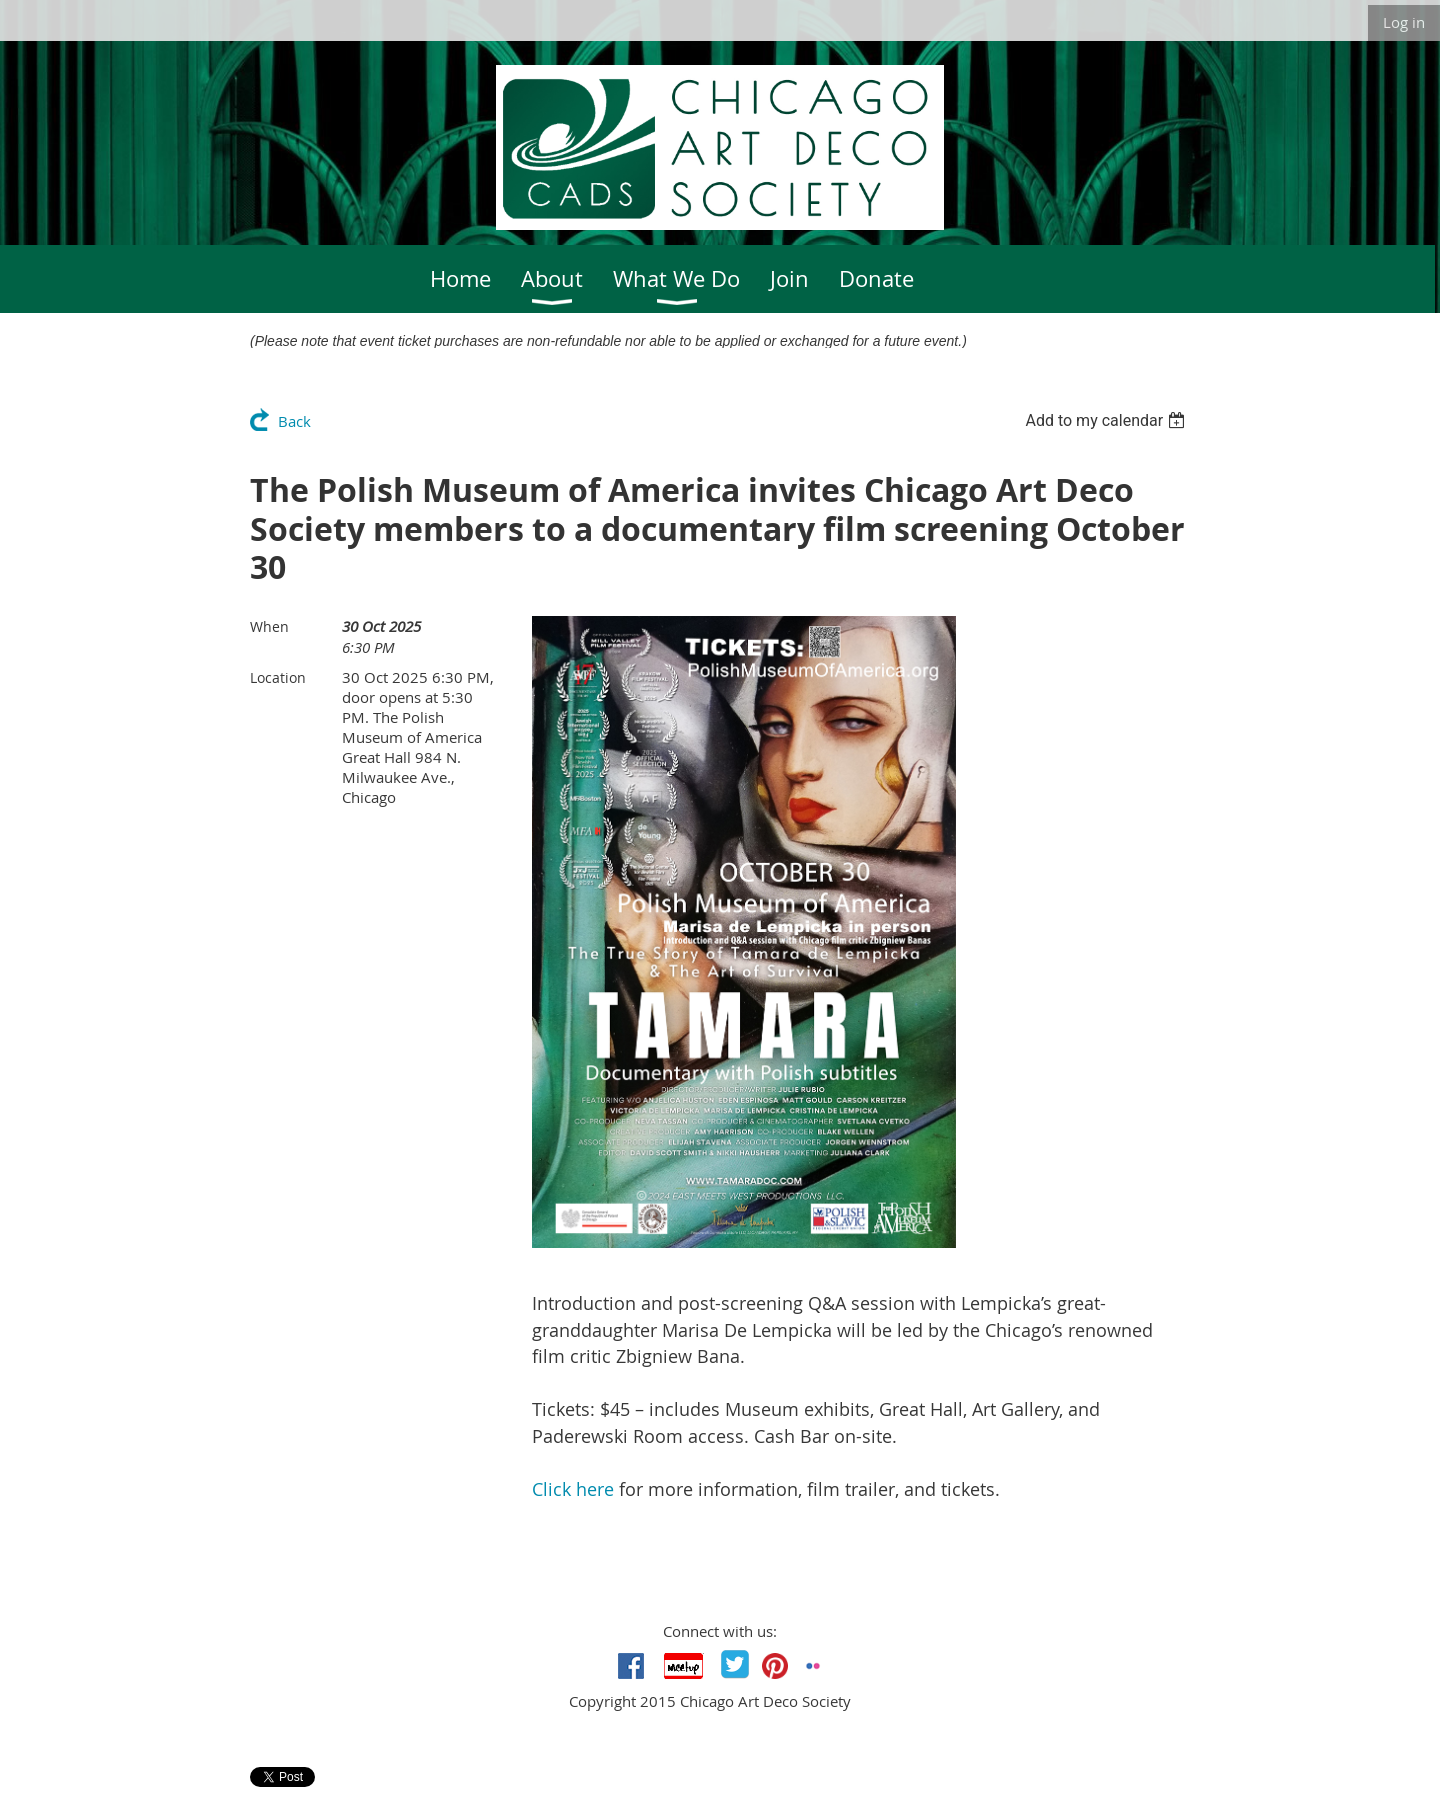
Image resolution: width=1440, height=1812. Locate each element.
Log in (1404, 22)
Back (294, 421)
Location (278, 677)
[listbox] (1107, 420)
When (269, 626)
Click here (573, 1489)
